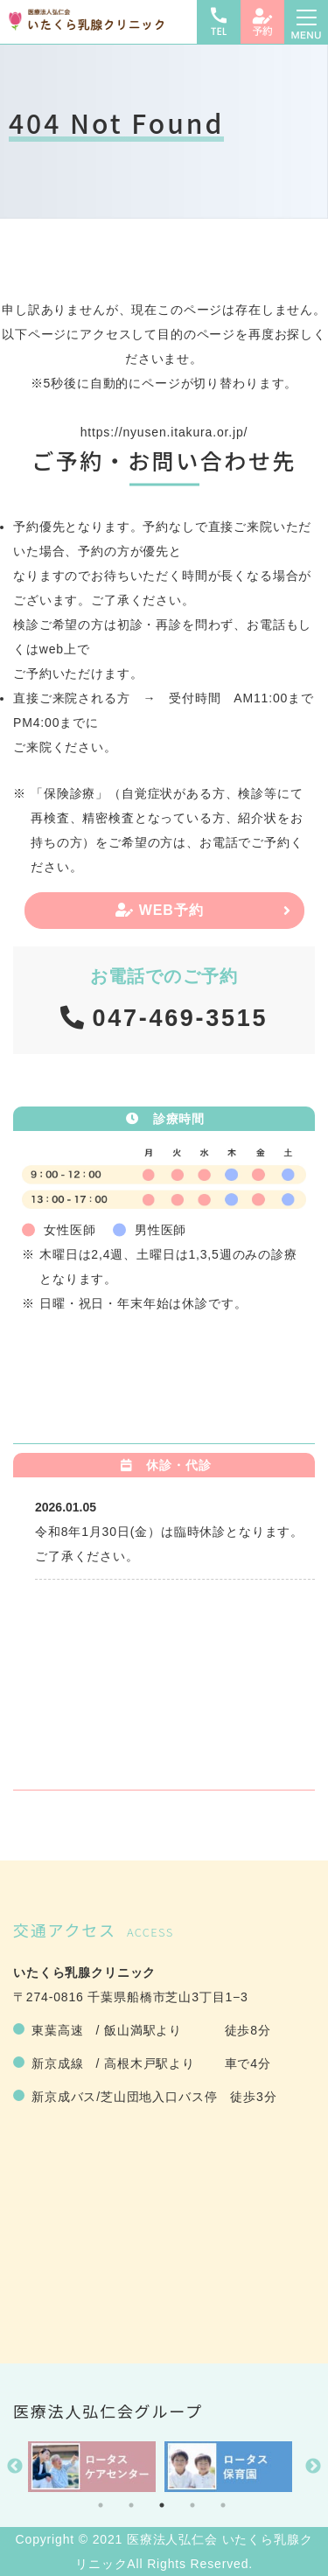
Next (313, 2466)
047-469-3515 (181, 1018)
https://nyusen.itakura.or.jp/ (164, 432)
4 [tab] (192, 2505)
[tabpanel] (92, 2467)
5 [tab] (223, 2505)
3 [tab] (162, 2505)
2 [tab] (131, 2505)
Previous (15, 2466)
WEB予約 (159, 910)
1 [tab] (100, 2505)
